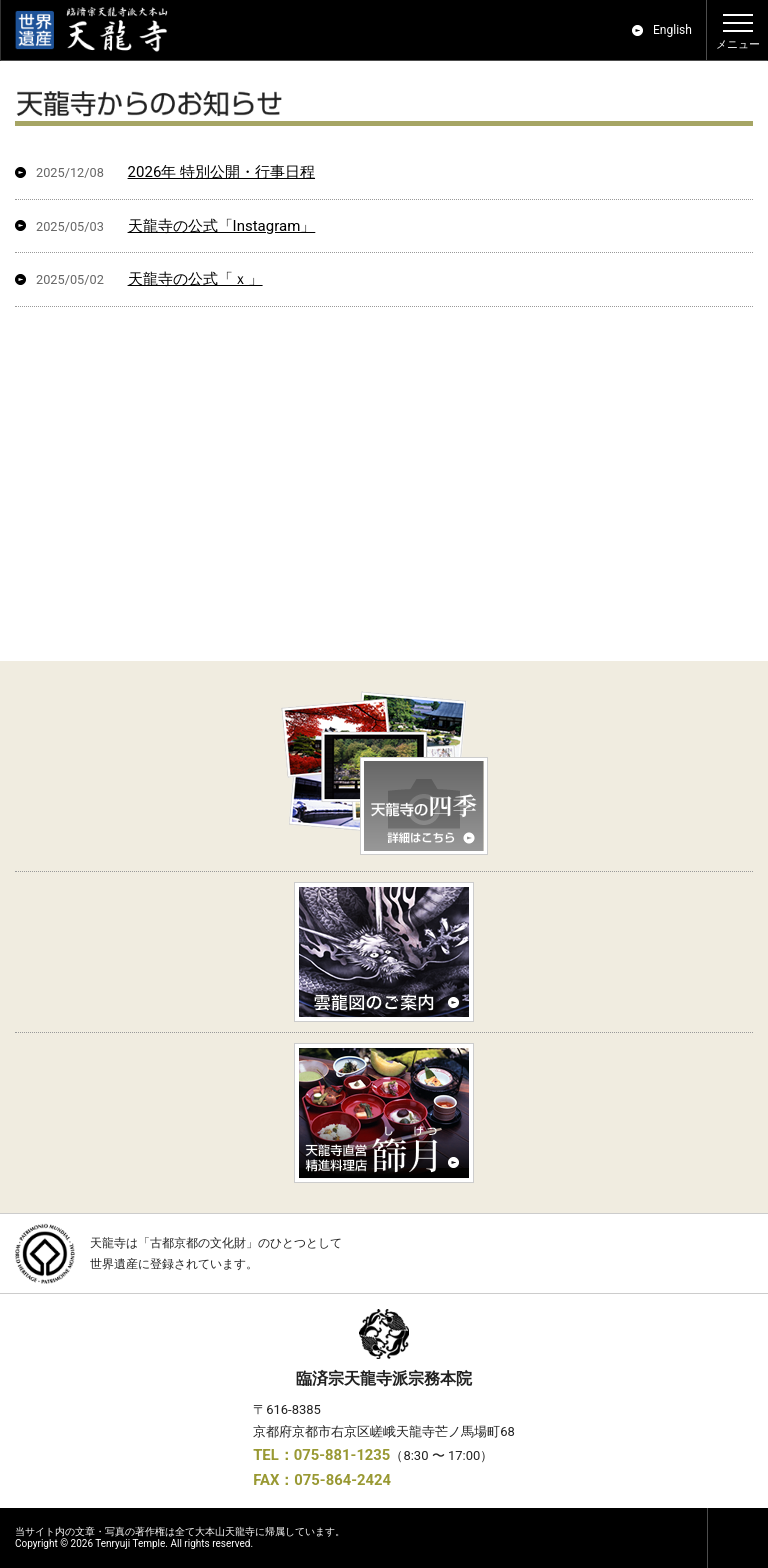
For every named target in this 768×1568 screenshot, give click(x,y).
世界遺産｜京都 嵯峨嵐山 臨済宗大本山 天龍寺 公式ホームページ (101, 30)
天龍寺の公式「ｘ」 (195, 279)
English (672, 30)
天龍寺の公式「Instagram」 (222, 226)
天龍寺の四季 (384, 776)
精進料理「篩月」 (384, 1113)
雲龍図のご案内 (384, 952)
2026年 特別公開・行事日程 (221, 172)
